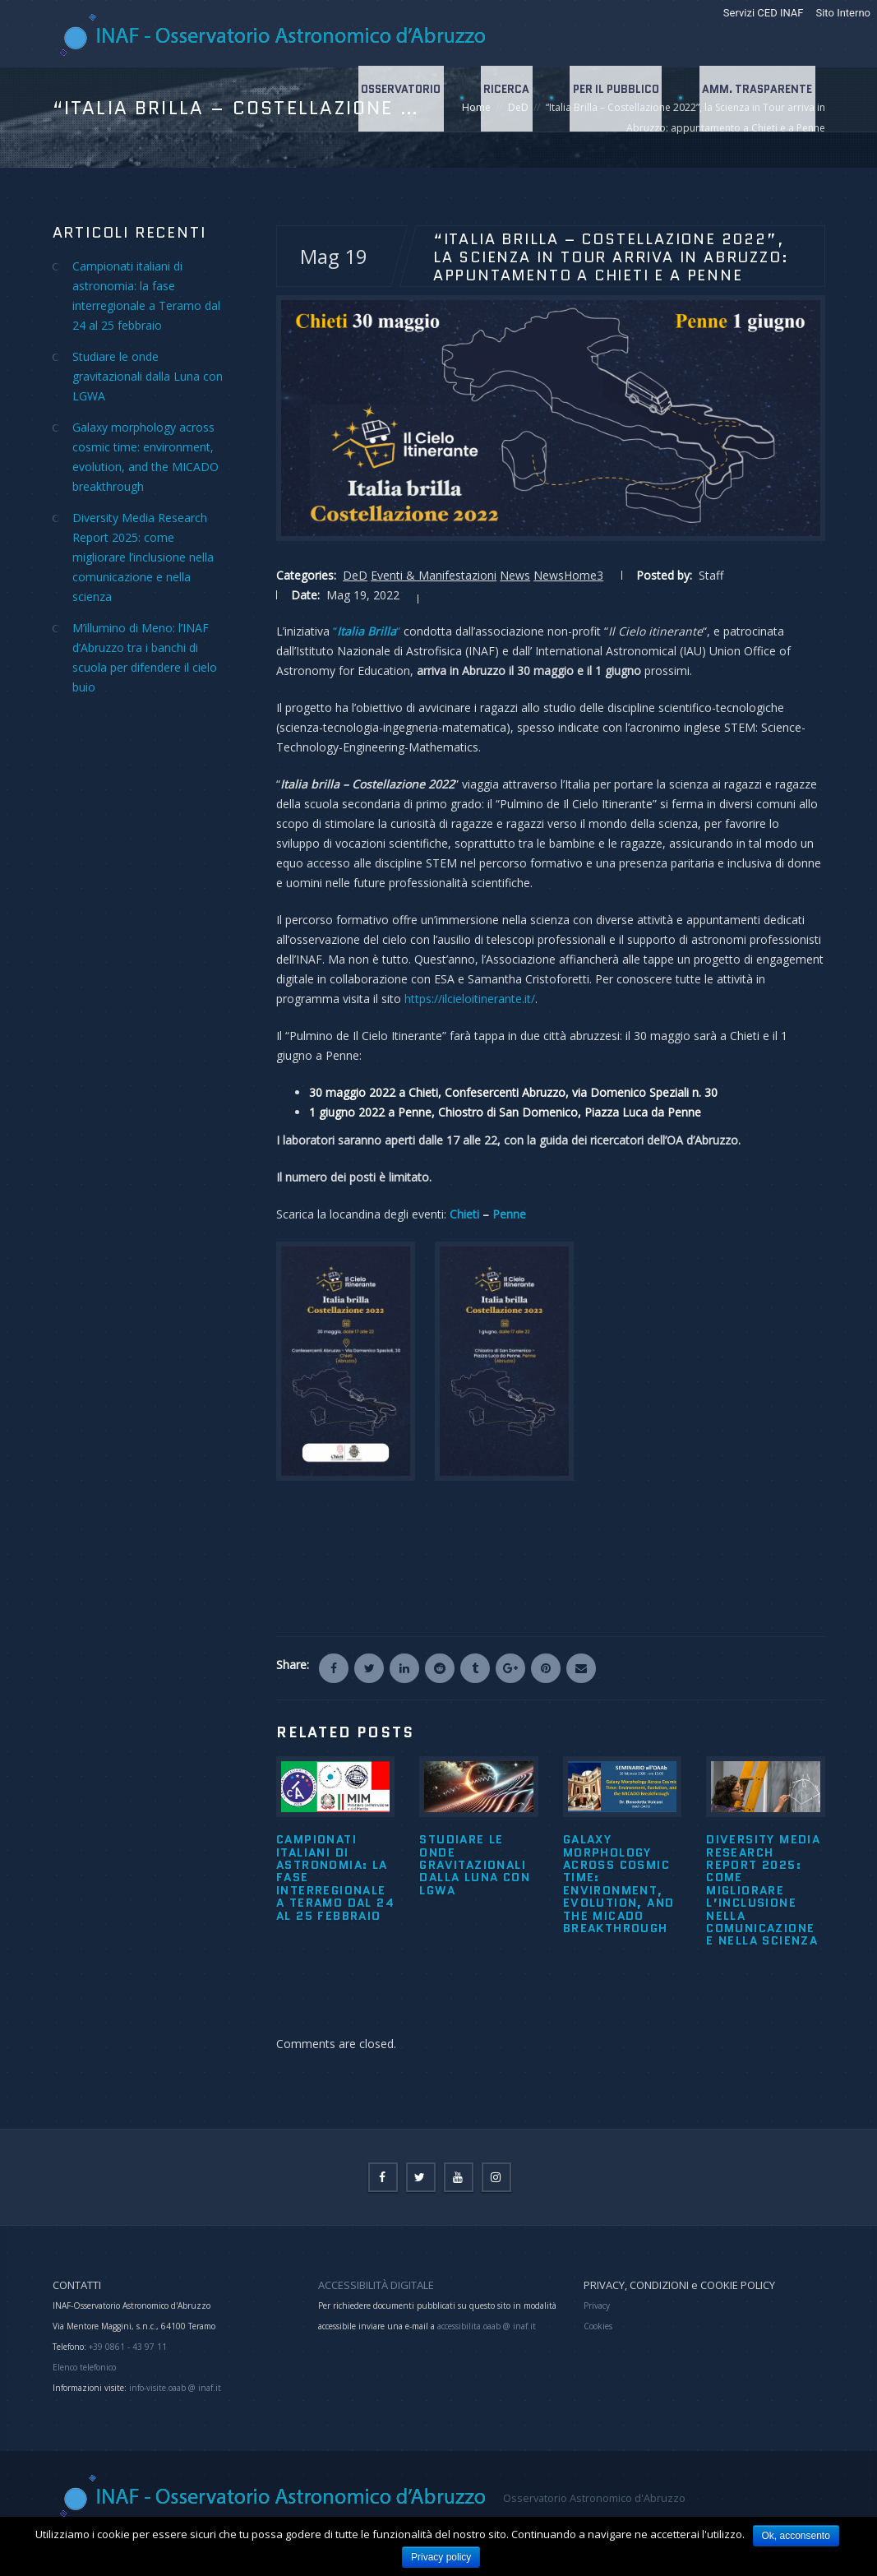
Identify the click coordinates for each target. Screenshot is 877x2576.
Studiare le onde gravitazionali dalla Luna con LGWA (474, 1864)
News (515, 575)
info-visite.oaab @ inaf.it (175, 2387)
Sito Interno (842, 13)
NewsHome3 (568, 575)
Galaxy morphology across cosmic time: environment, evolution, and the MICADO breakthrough (619, 1883)
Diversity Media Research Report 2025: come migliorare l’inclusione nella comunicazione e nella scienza (763, 1890)
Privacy (597, 2305)
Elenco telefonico (84, 2367)
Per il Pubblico (614, 98)
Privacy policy (441, 2557)
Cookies (598, 2326)
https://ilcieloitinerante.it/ (469, 998)
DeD (355, 575)
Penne (509, 1214)
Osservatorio (396, 98)
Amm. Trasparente (757, 98)
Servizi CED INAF (763, 13)
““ (366, 631)
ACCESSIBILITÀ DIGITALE (376, 2285)
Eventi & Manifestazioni (433, 575)
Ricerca (504, 98)
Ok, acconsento (796, 2535)
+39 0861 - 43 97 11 (126, 2346)
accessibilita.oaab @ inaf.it (486, 2326)
